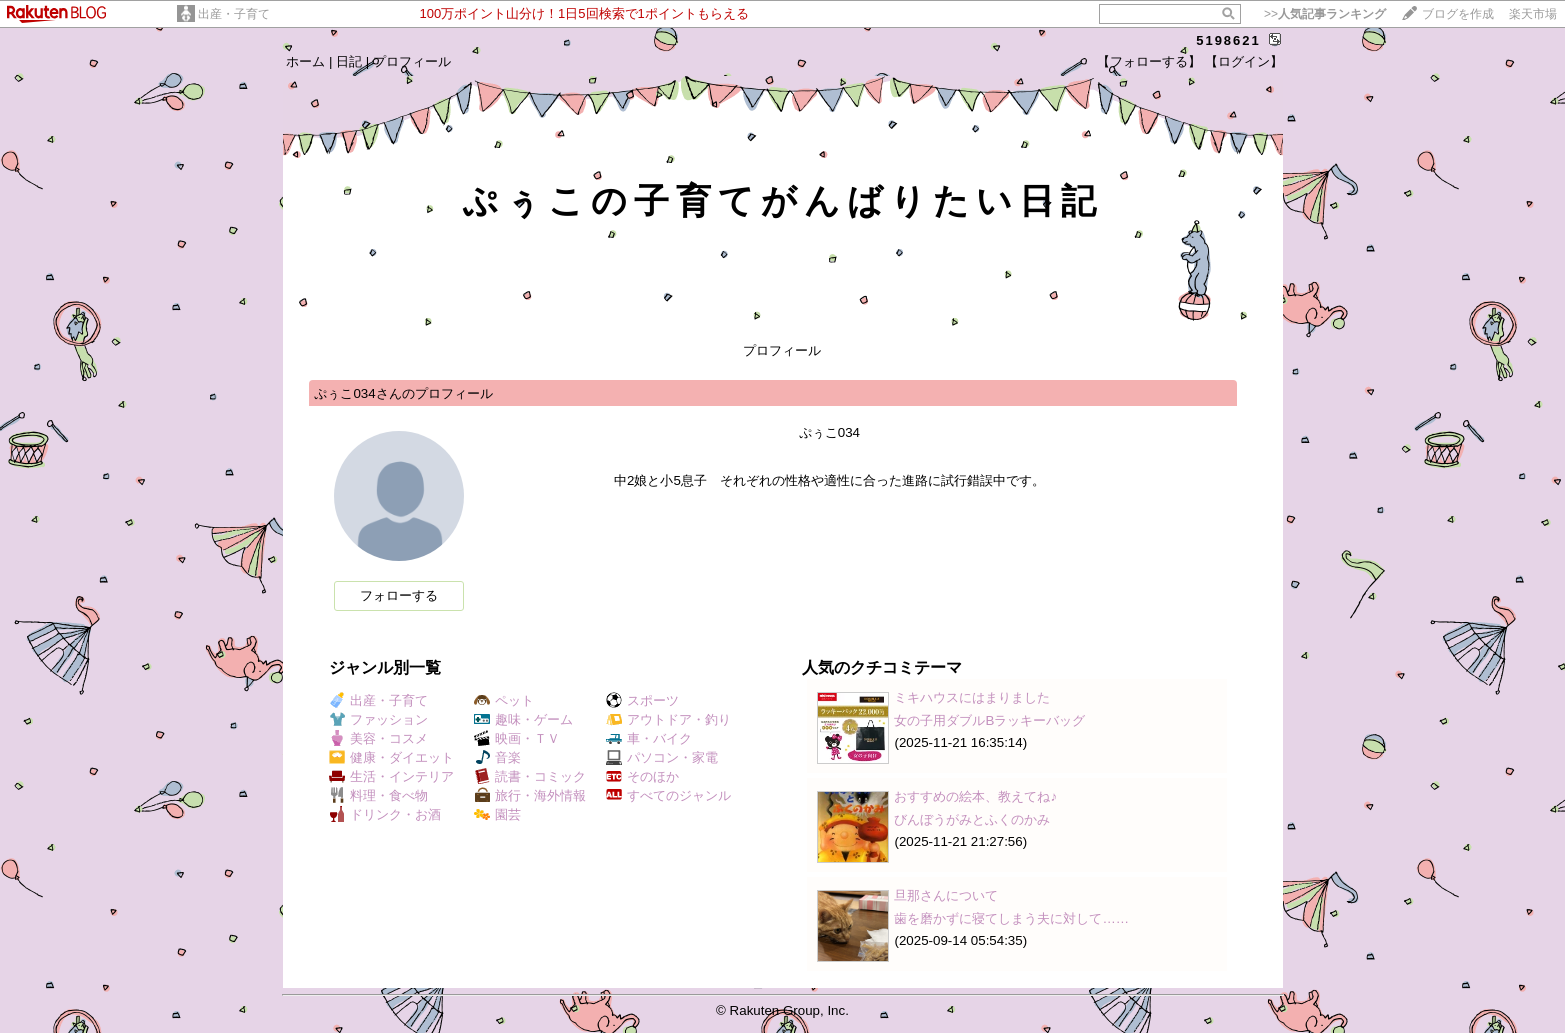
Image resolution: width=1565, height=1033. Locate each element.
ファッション (378, 719)
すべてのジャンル (668, 795)
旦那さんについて (946, 895)
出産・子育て (234, 14)
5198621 (1228, 40)
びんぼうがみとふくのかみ (972, 819)
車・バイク (649, 738)
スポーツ (642, 700)
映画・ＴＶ (517, 738)
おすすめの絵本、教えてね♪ (975, 796)
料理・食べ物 (378, 795)
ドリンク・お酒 (385, 814)
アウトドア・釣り (668, 719)
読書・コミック (530, 776)
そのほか (642, 776)
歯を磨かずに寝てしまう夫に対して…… (1011, 918)
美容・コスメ (378, 738)
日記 (349, 61)
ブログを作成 (1458, 14)
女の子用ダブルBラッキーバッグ (989, 720)
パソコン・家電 (662, 757)
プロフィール (412, 61)
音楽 (497, 757)
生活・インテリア (391, 776)
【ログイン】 (1244, 61)
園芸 (497, 814)
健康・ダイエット (391, 757)
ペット (504, 700)
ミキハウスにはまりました (972, 697)
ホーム (305, 61)
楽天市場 (1533, 14)
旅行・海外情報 (530, 795)
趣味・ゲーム (523, 719)
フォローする (399, 595)
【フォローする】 (1149, 61)
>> (1325, 14)
